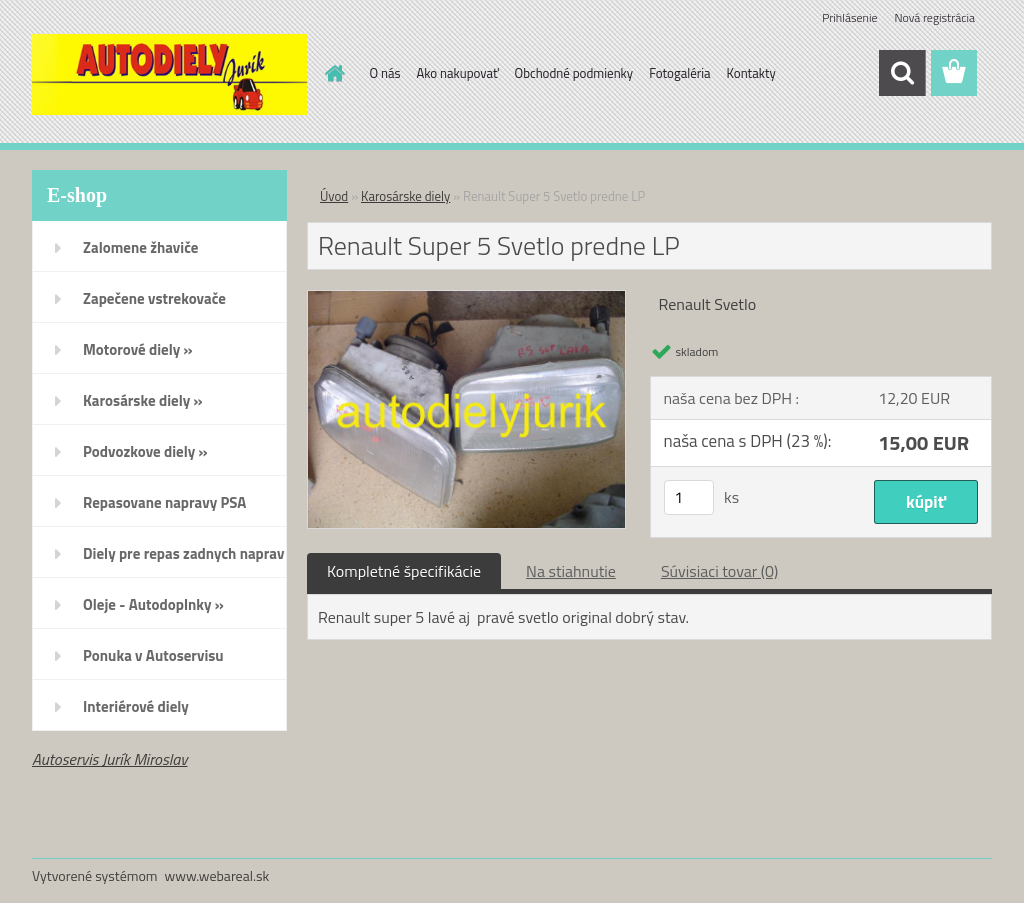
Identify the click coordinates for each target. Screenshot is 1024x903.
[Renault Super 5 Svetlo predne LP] (466, 299)
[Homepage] (332, 73)
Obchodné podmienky (574, 73)
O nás (385, 73)
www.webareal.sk (217, 875)
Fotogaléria (679, 73)
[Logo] (169, 74)
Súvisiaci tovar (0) (719, 571)
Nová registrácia (934, 17)
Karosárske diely (405, 196)
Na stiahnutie (571, 571)
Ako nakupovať (458, 73)
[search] (902, 73)
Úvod (334, 196)
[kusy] (689, 497)
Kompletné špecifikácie (404, 571)
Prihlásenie (849, 17)
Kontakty (751, 73)
